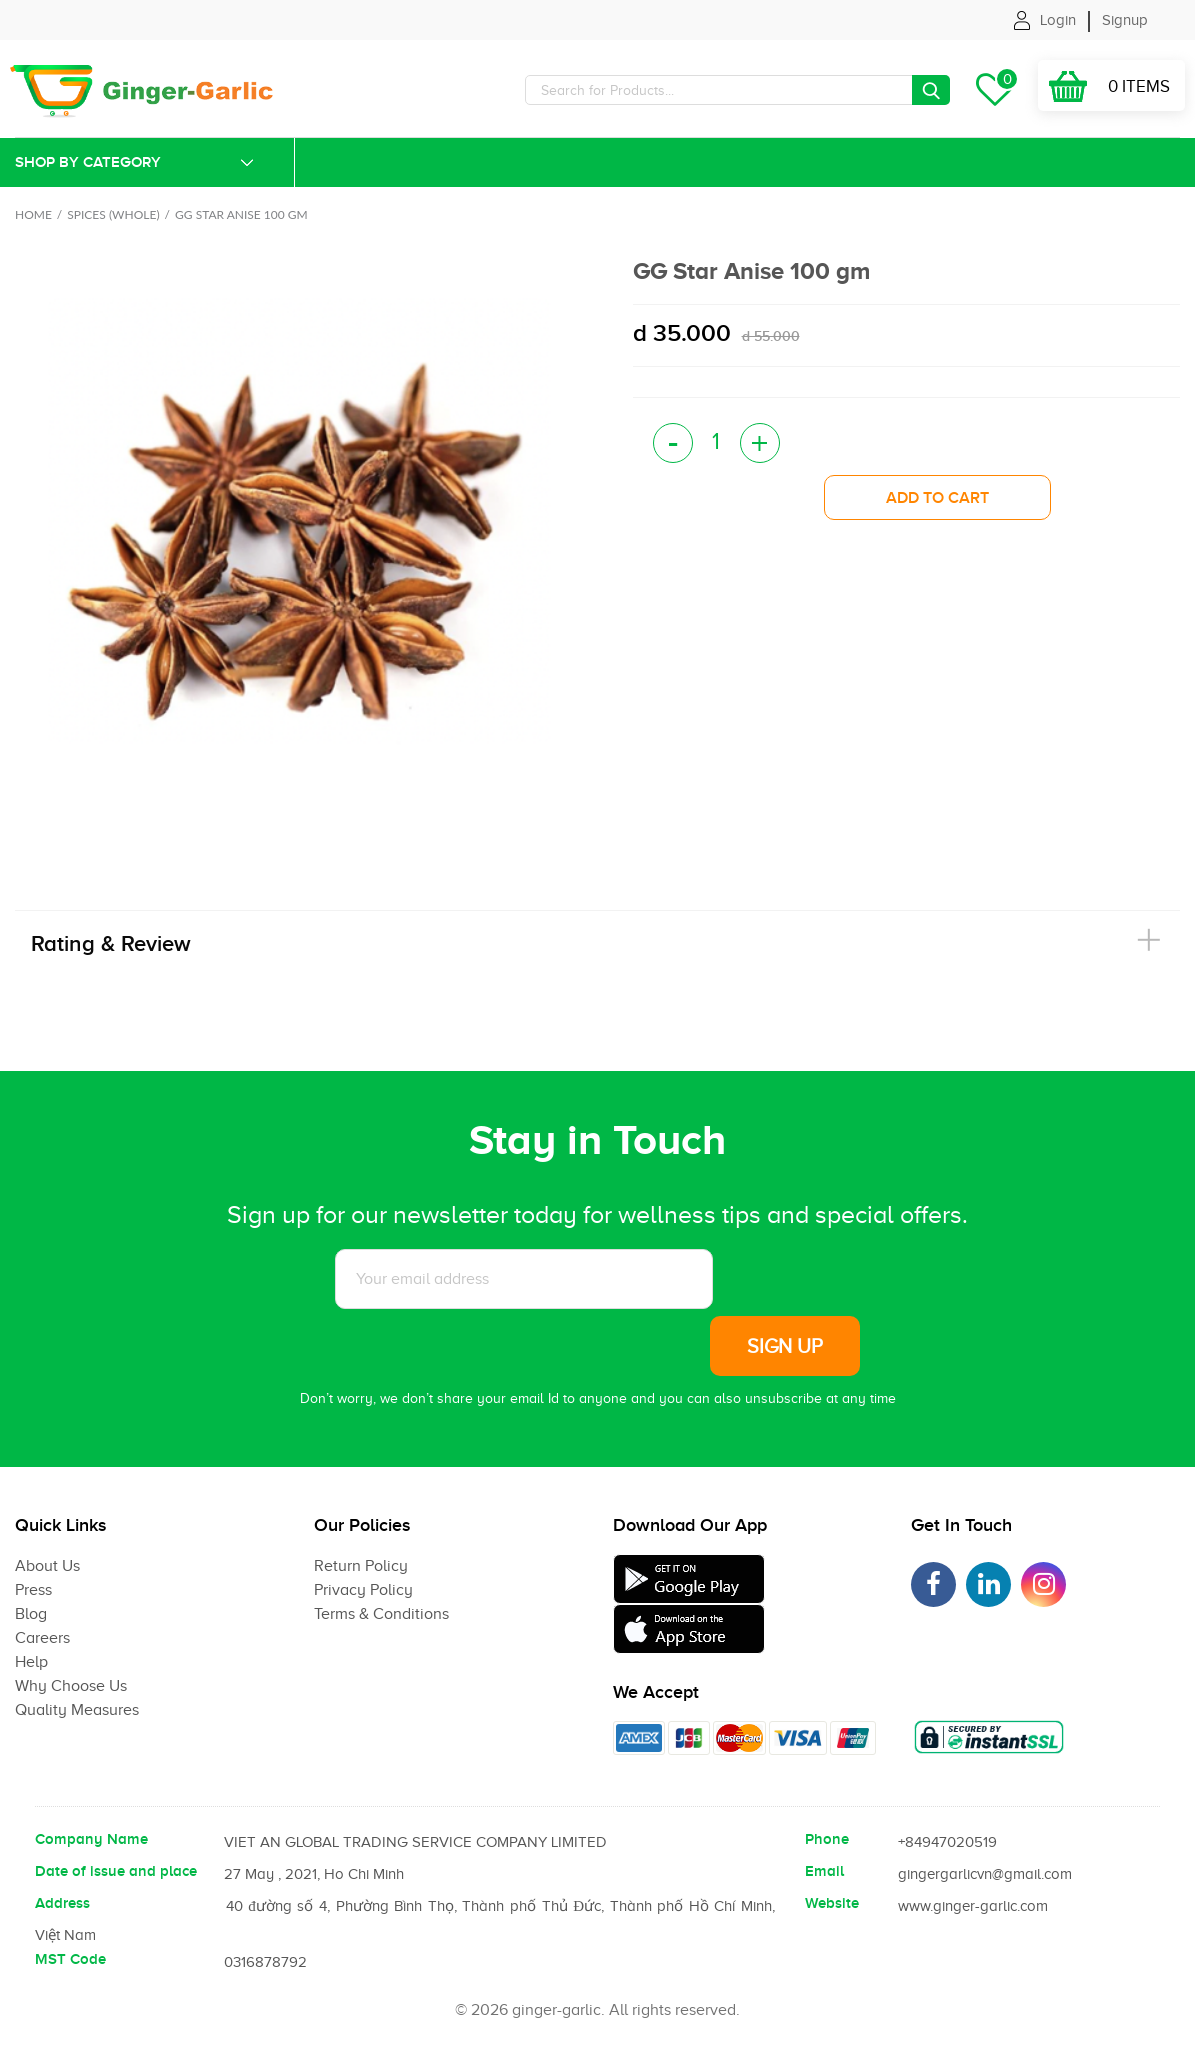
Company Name (91, 1839)
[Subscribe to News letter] (523, 1279)
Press (33, 1590)
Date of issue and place (116, 1871)
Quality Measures (77, 1710)
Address (62, 1903)
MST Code (70, 1959)
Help (31, 1662)
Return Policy (361, 1566)
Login (1058, 20)
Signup (1125, 20)
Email (824, 1871)
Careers (42, 1638)
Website (832, 1903)
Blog (31, 1614)
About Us (47, 1566)
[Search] (737, 90)
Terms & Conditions (381, 1614)
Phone (827, 1839)
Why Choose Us (71, 1686)
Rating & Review (111, 943)
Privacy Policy (363, 1590)
